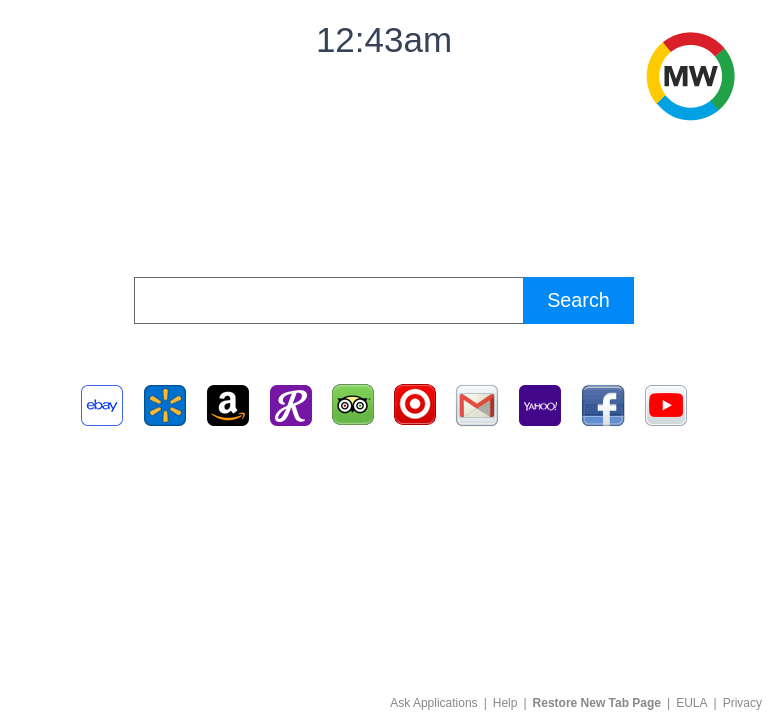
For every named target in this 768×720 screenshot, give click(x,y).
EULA (691, 703)
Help (505, 703)
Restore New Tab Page (597, 703)
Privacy (742, 703)
